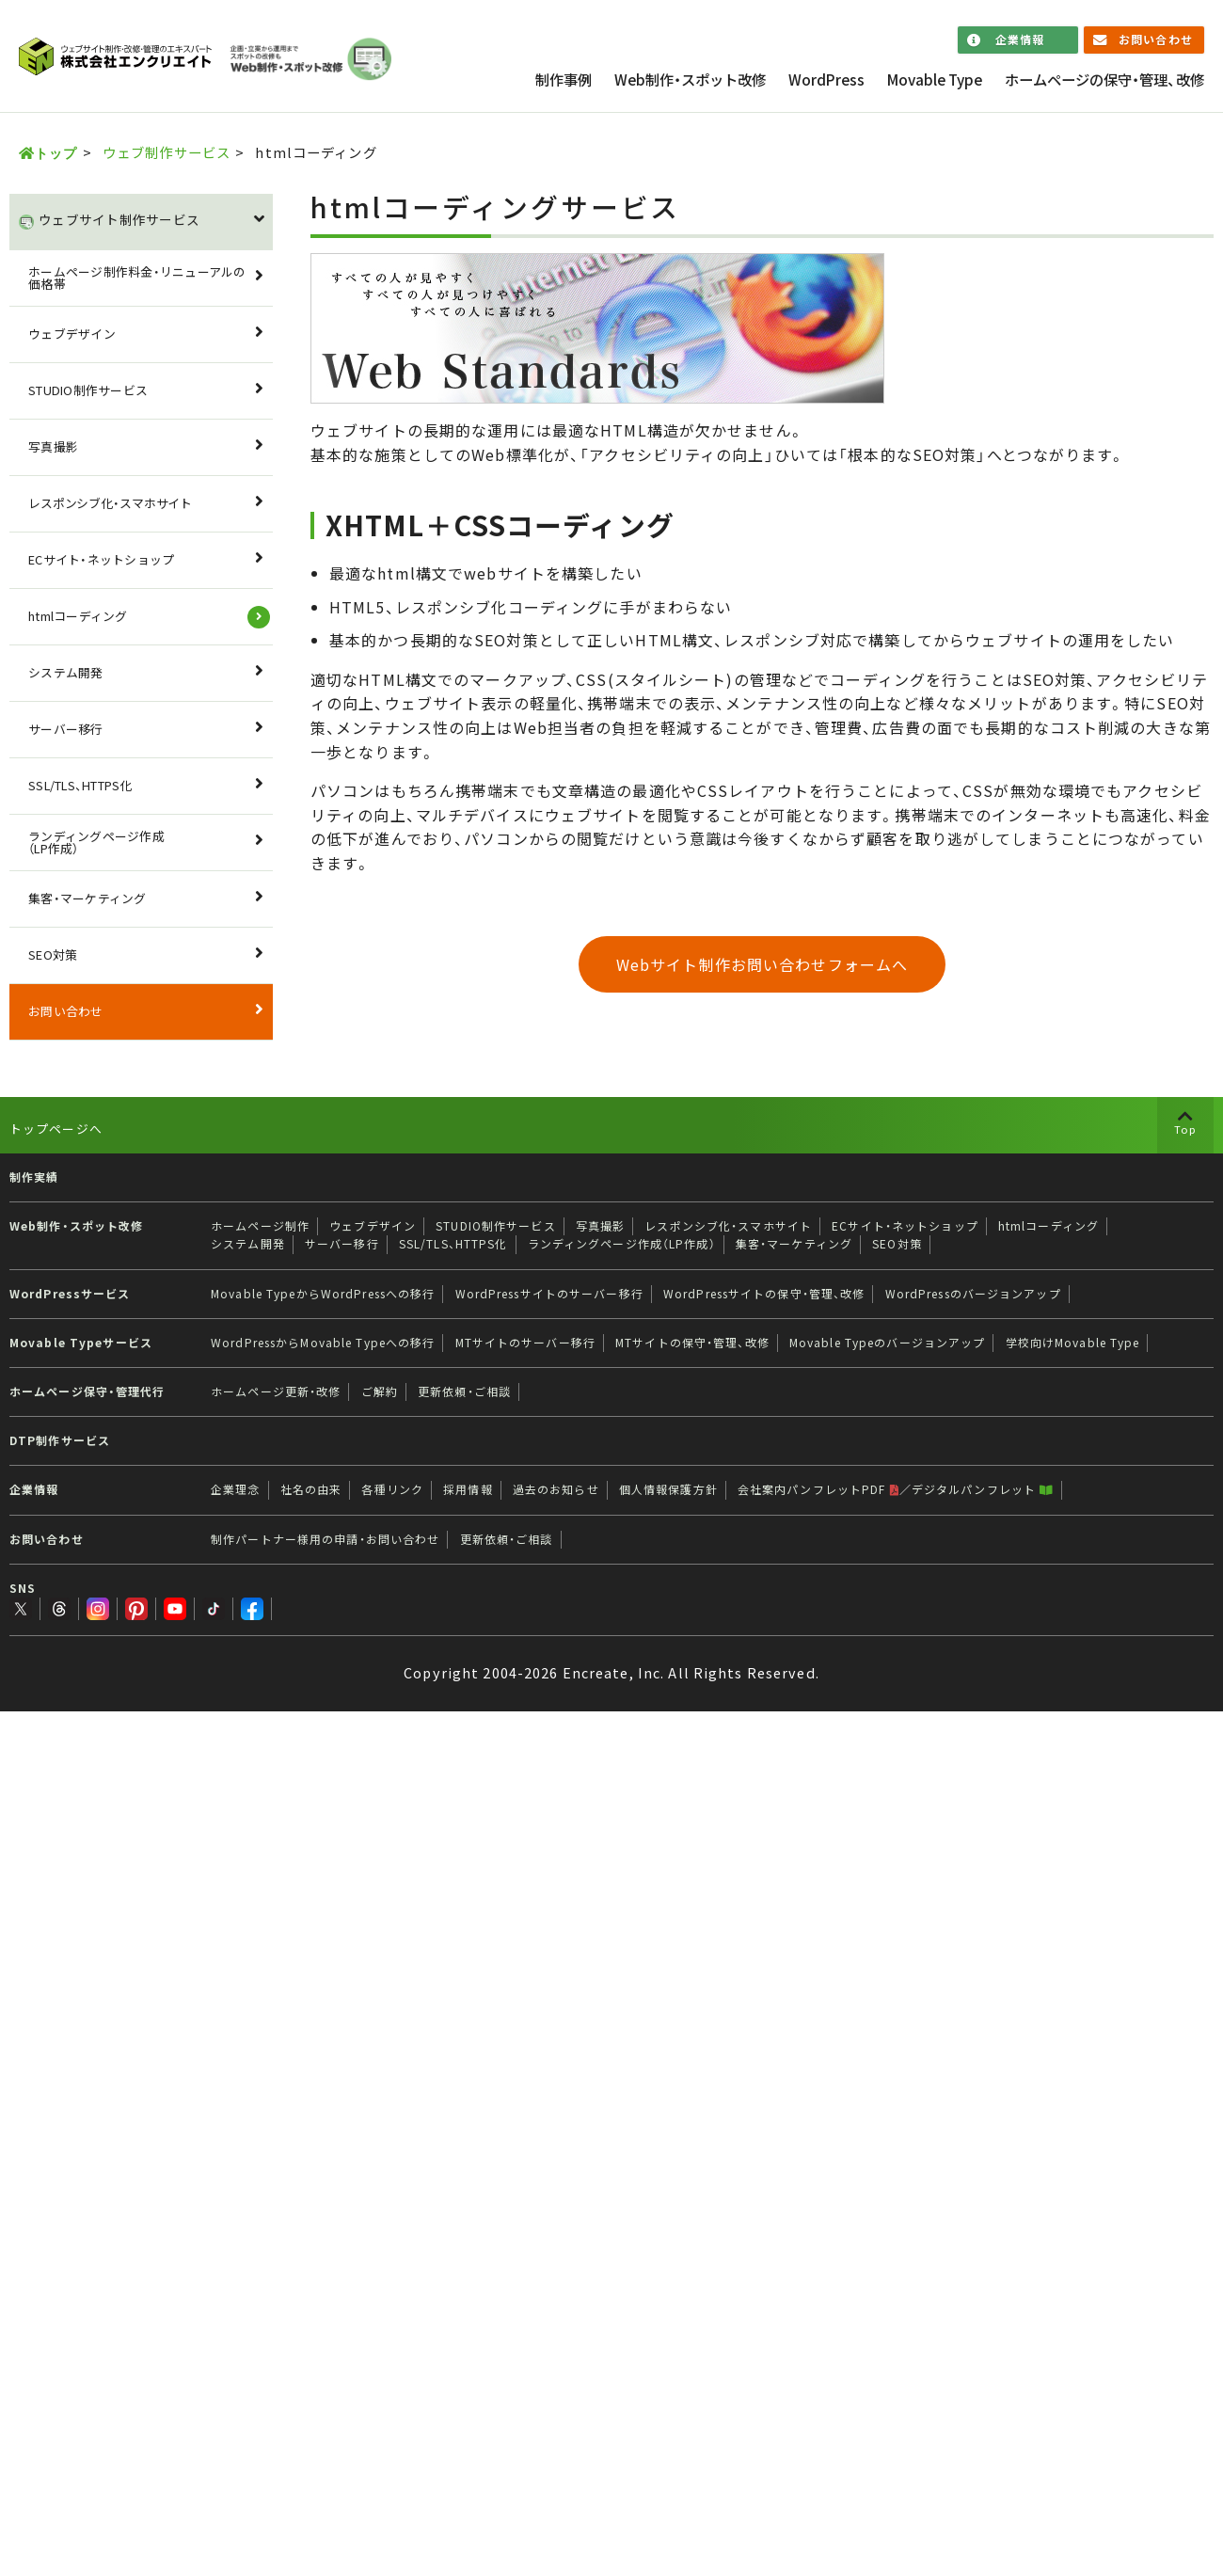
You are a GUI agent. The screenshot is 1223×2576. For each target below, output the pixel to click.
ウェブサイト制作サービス (119, 219)
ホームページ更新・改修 (276, 1391)
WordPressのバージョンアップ (973, 1293)
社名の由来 (311, 1489)
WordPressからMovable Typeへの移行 (323, 1342)
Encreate (596, 1672)
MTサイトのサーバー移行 (525, 1342)
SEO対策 (52, 954)
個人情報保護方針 (668, 1489)
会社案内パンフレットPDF (818, 1489)
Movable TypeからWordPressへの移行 (323, 1293)
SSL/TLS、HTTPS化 (80, 785)
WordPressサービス (70, 1293)
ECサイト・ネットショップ (101, 559)
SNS (22, 1588)
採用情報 (467, 1489)
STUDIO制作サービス (88, 390)
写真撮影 (53, 446)
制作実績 (33, 1177)
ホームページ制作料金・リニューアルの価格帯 (137, 277)
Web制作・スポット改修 (690, 79)
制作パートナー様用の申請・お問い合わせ (325, 1539)
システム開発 (65, 672)
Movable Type (934, 79)
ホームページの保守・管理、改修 (1104, 79)
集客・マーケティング (87, 898)
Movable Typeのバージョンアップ (887, 1342)
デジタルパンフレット (983, 1489)
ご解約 (379, 1391)
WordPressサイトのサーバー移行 (549, 1293)
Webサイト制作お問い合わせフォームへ (762, 964)
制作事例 (563, 79)
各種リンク (392, 1489)
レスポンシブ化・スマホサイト (110, 503)
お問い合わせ (1156, 39)
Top (1185, 1129)
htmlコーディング (78, 616)
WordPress (826, 79)
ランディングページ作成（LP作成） (96, 842)
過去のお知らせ (556, 1489)
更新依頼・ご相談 (464, 1391)
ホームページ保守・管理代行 (87, 1391)
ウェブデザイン (72, 333)
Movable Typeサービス (80, 1342)
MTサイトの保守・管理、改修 (692, 1342)
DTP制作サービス (59, 1440)
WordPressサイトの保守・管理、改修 (764, 1293)
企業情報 (1019, 39)
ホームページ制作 (260, 1225)
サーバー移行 (65, 729)
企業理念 (235, 1489)
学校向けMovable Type (1073, 1342)
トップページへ (56, 1128)
